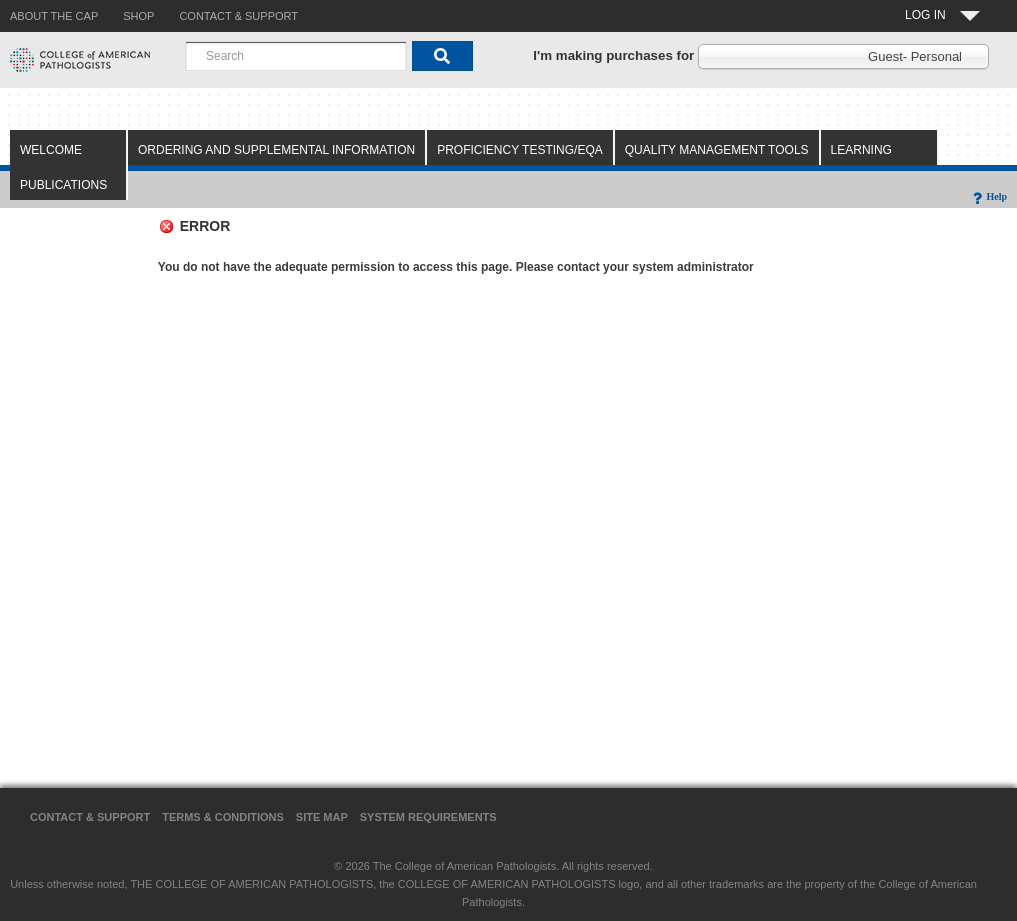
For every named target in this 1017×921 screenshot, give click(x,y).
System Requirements (428, 817)
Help (988, 196)
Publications (63, 185)
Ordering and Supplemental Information (276, 150)
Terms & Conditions (223, 817)
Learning (861, 150)
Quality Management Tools (717, 150)
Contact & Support (90, 817)
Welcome (51, 150)
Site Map (322, 817)
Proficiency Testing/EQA (520, 150)
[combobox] (296, 56)
